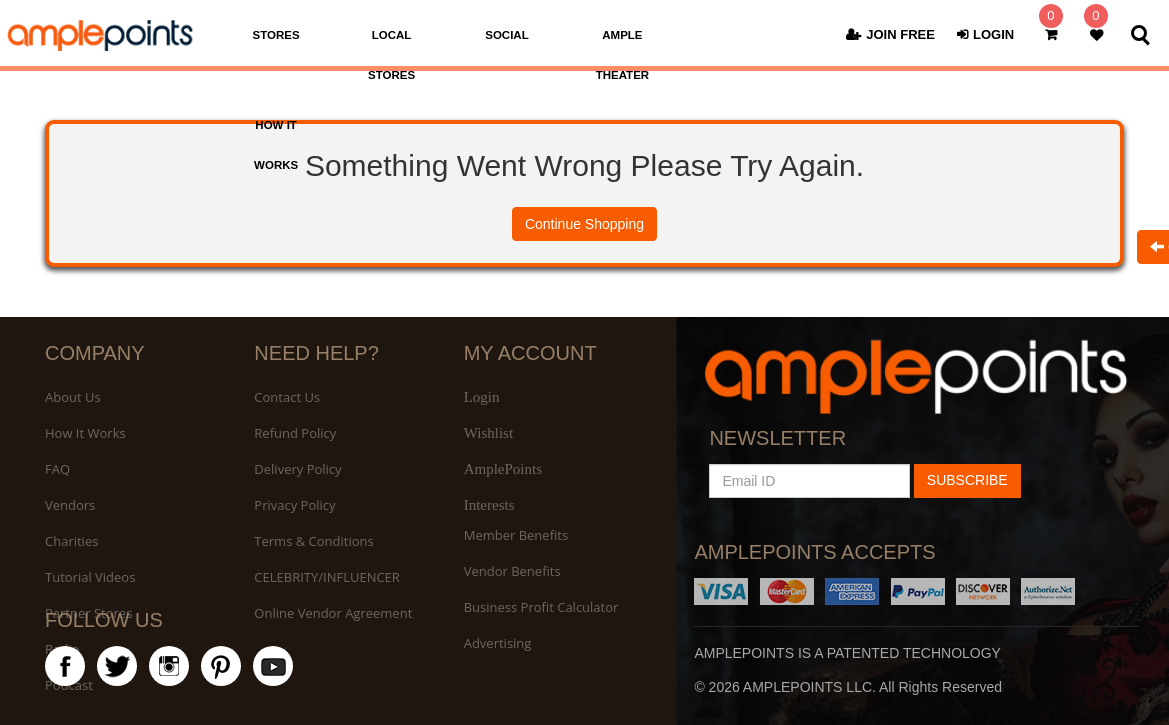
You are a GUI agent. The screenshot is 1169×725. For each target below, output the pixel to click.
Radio (62, 649)
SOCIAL (506, 35)
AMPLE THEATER (622, 55)
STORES (276, 35)
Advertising (498, 643)
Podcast (69, 685)
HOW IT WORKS (276, 145)
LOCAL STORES (391, 55)
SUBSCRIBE (967, 480)
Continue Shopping (584, 224)
